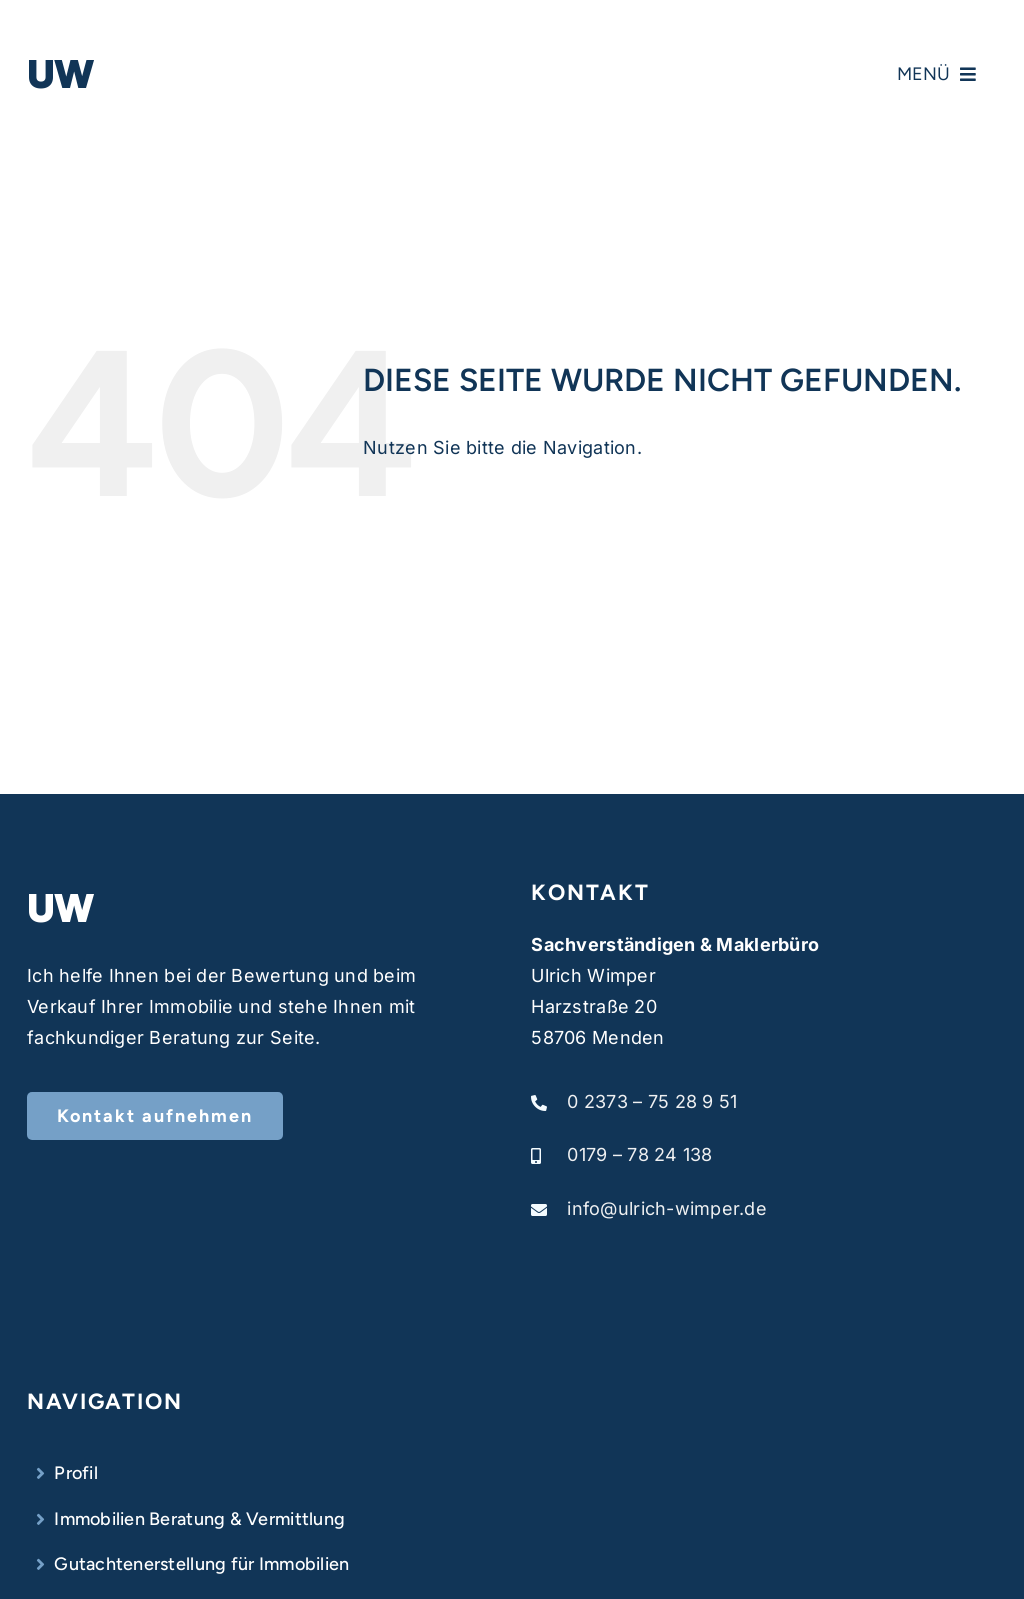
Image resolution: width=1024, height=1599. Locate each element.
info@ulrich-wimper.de (667, 1208)
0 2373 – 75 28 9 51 (652, 1101)
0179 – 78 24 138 (639, 1154)
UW (61, 74)
